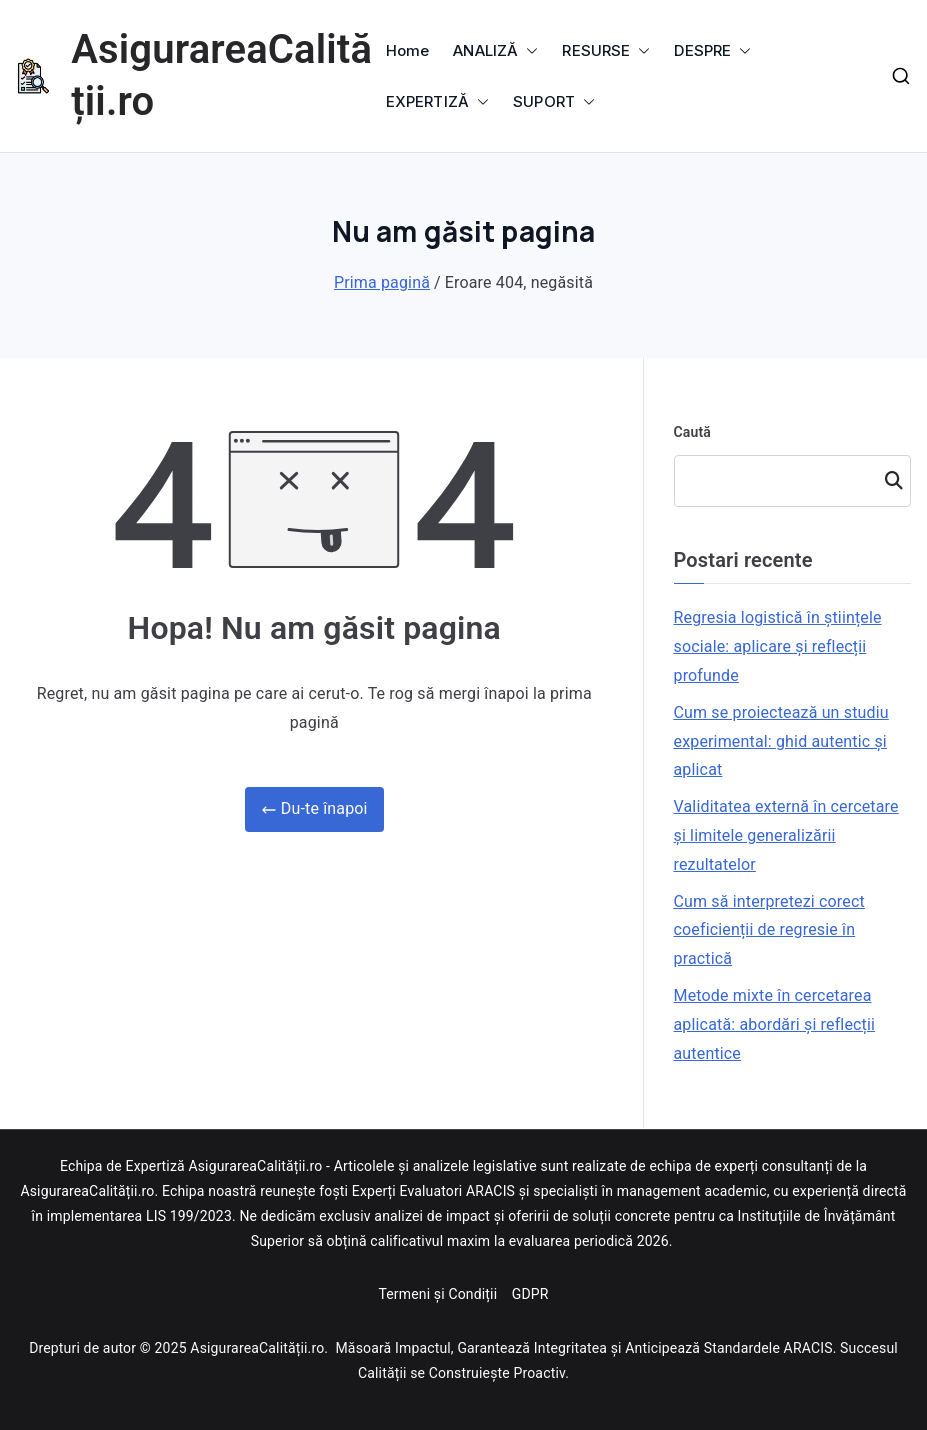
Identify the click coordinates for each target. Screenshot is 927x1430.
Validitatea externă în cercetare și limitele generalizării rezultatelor (786, 835)
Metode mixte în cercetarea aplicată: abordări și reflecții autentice (775, 1024)
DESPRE (712, 50)
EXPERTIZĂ (437, 101)
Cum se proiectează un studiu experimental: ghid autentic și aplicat (781, 741)
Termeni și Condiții (439, 1294)
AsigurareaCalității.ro (257, 1348)
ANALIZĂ (495, 50)
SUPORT (554, 101)
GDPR (530, 1294)
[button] (528, 50)
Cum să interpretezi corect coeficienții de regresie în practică (769, 930)
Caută (693, 432)
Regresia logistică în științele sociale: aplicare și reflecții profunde (778, 646)
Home (408, 50)
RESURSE (606, 50)
